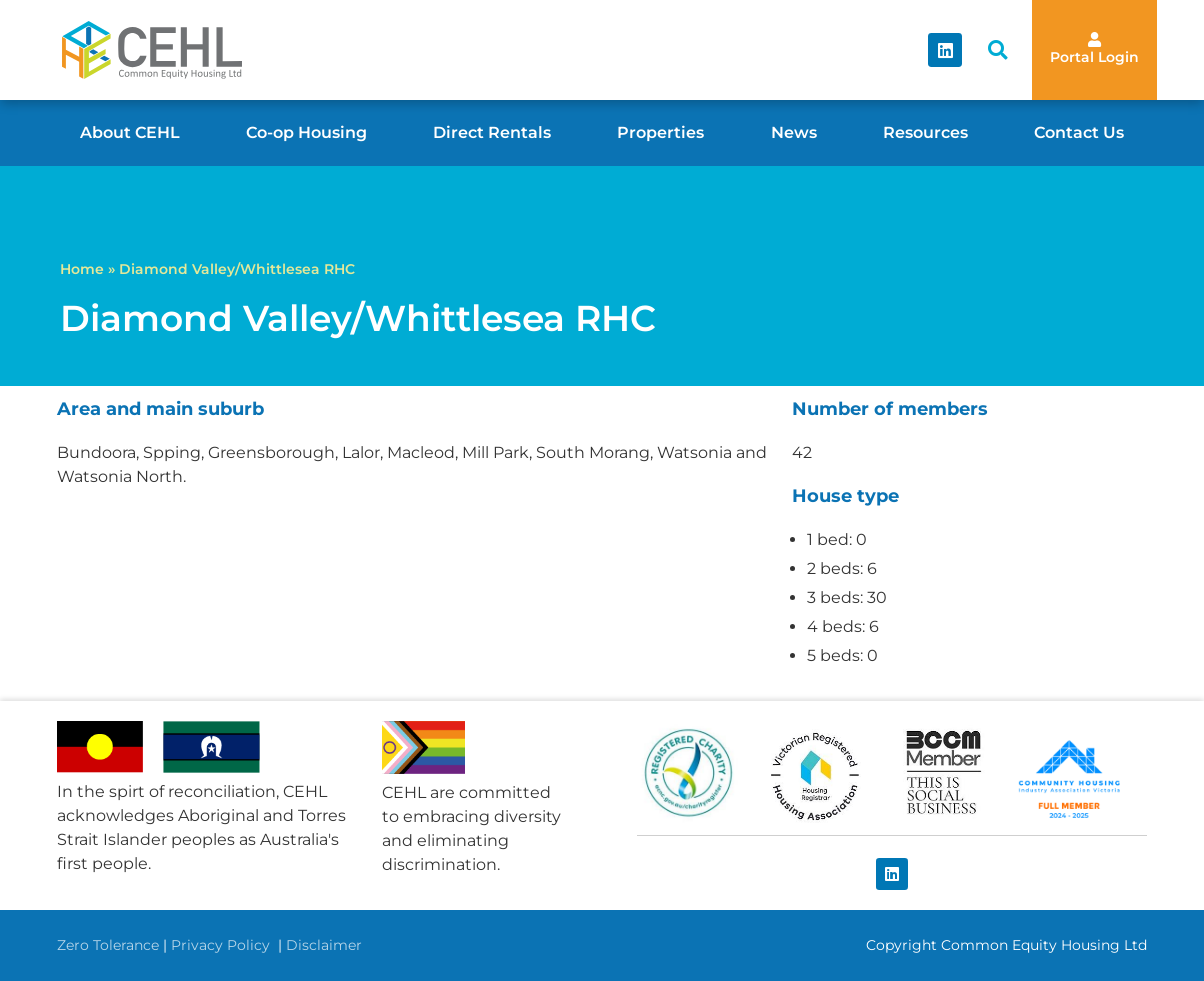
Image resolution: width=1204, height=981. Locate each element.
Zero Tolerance (108, 945)
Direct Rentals (492, 132)
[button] (997, 50)
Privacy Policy (222, 945)
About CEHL (130, 132)
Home (82, 269)
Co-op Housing (306, 132)
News (794, 132)
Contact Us (1079, 132)
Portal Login (1094, 57)
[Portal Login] (1094, 39)
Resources (925, 132)
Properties (660, 132)
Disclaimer (324, 945)
